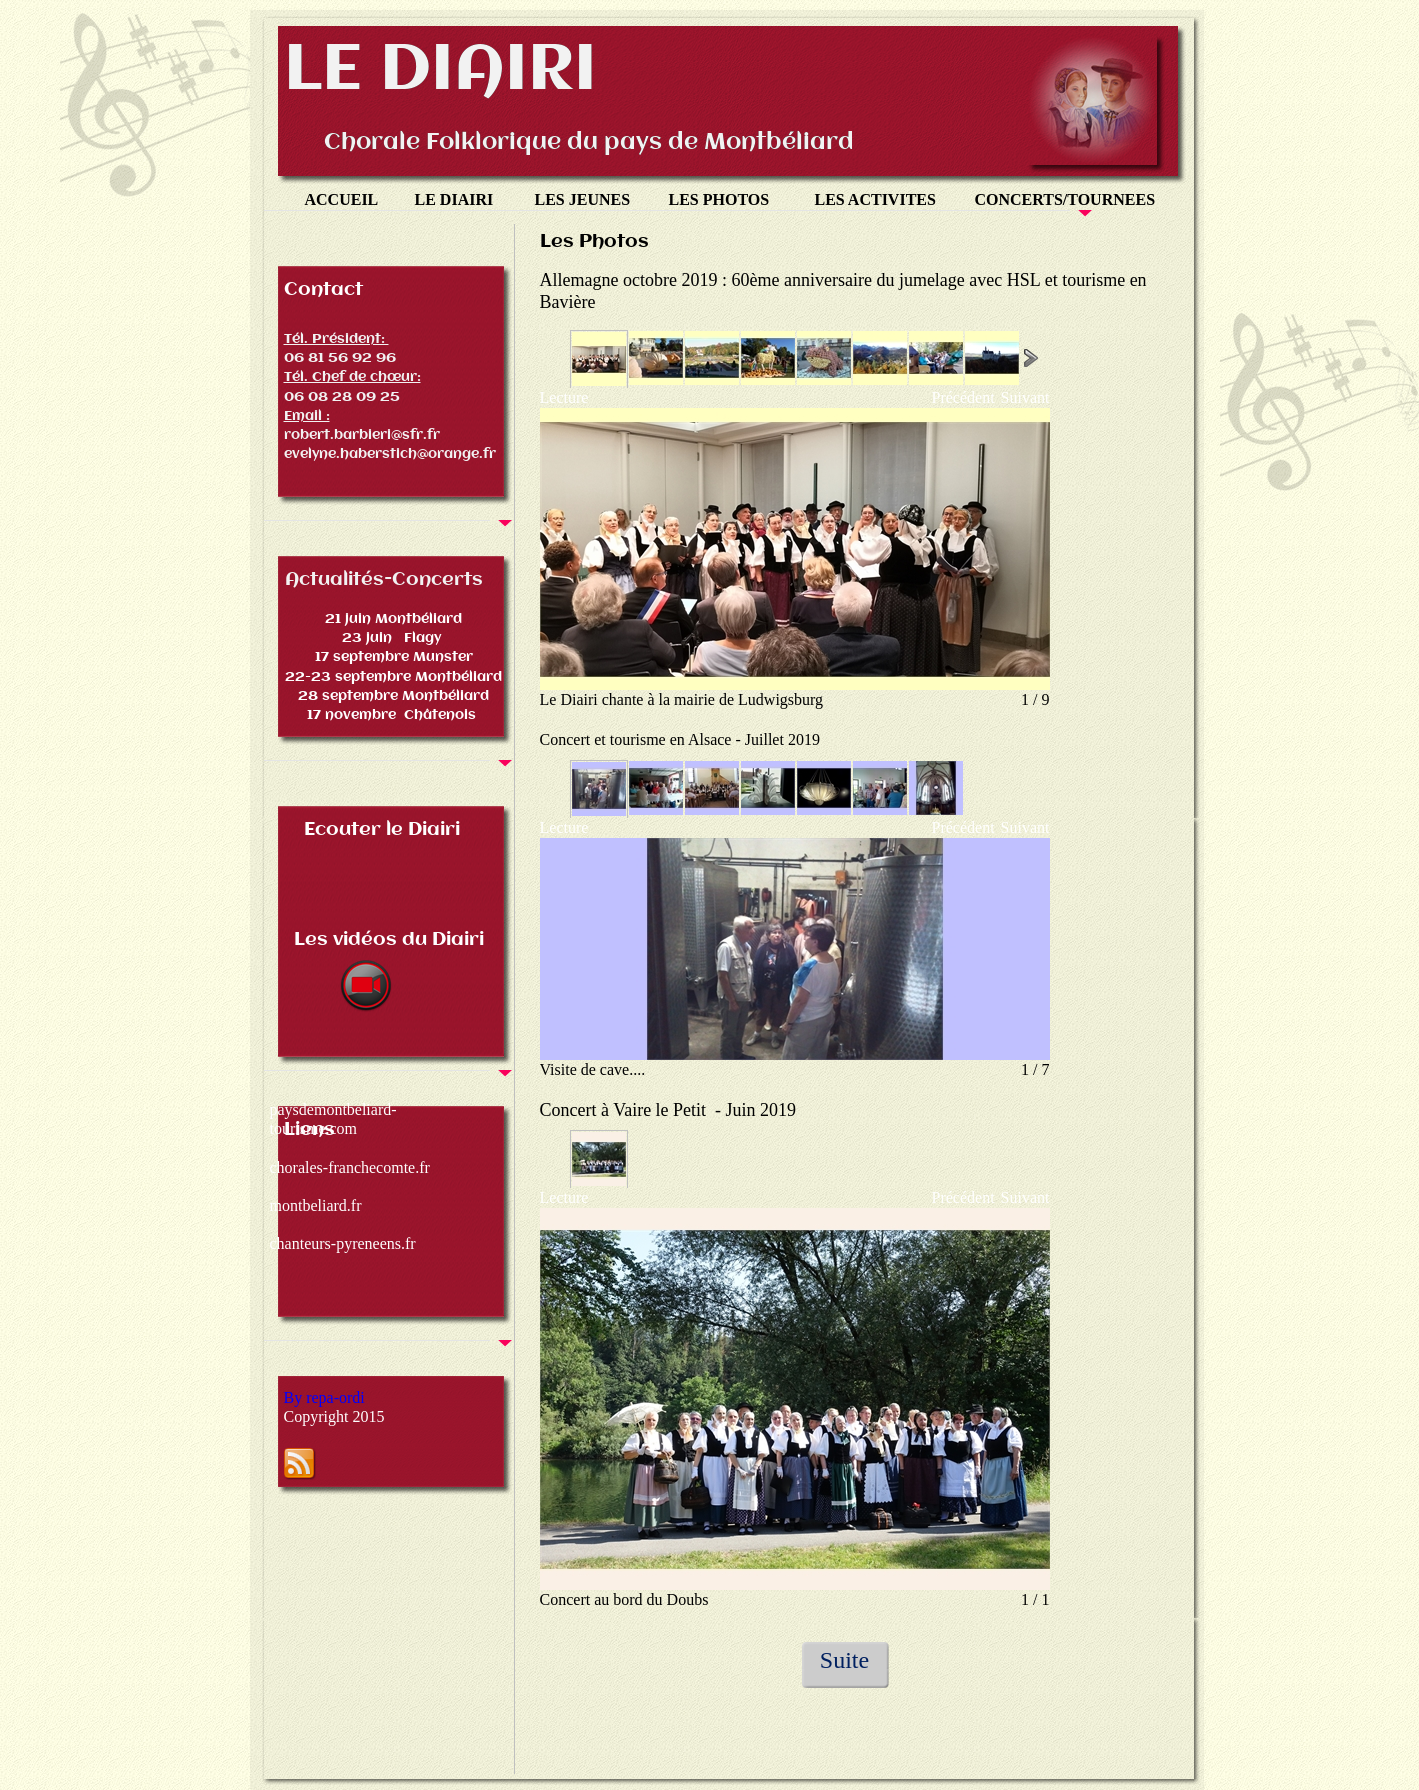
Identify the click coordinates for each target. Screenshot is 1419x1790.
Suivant (1025, 397)
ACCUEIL (342, 199)
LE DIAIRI (454, 199)
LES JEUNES (583, 199)
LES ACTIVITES (875, 199)
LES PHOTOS (721, 199)
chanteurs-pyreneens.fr (343, 1243)
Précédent (963, 397)
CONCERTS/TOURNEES (1067, 199)
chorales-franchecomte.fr (350, 1167)
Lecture (564, 397)
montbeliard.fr (316, 1205)
